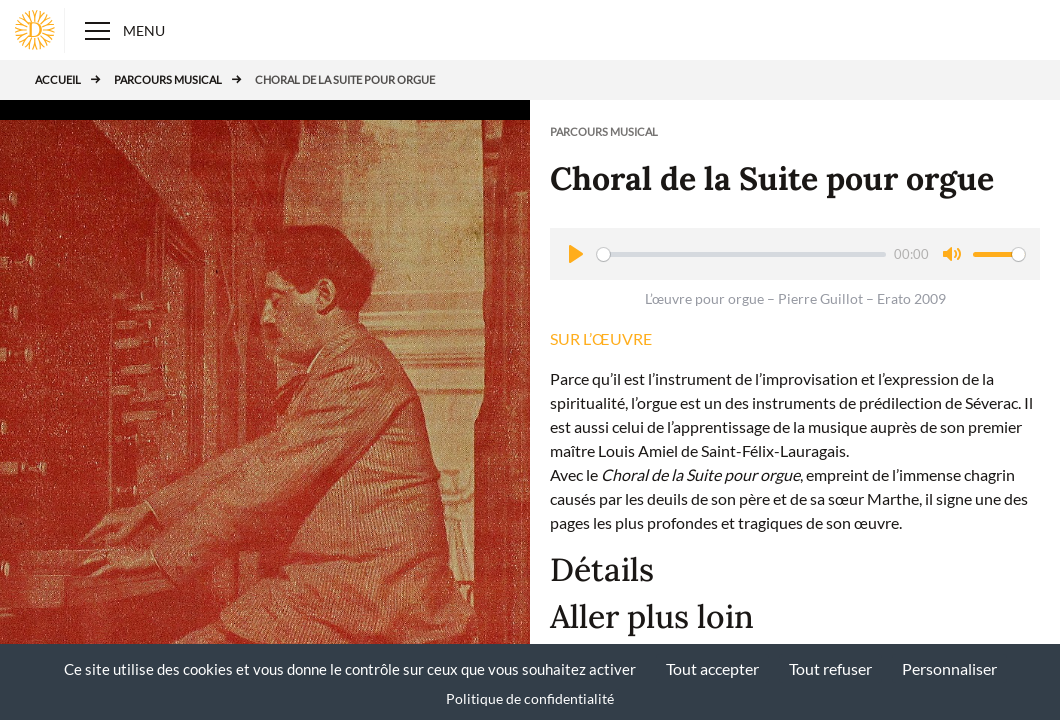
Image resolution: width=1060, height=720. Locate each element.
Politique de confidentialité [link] (530, 698)
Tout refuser (830, 668)
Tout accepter (712, 668)
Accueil (58, 79)
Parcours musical (168, 79)
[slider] (741, 254)
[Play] (576, 254)
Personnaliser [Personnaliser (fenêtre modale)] (949, 668)
